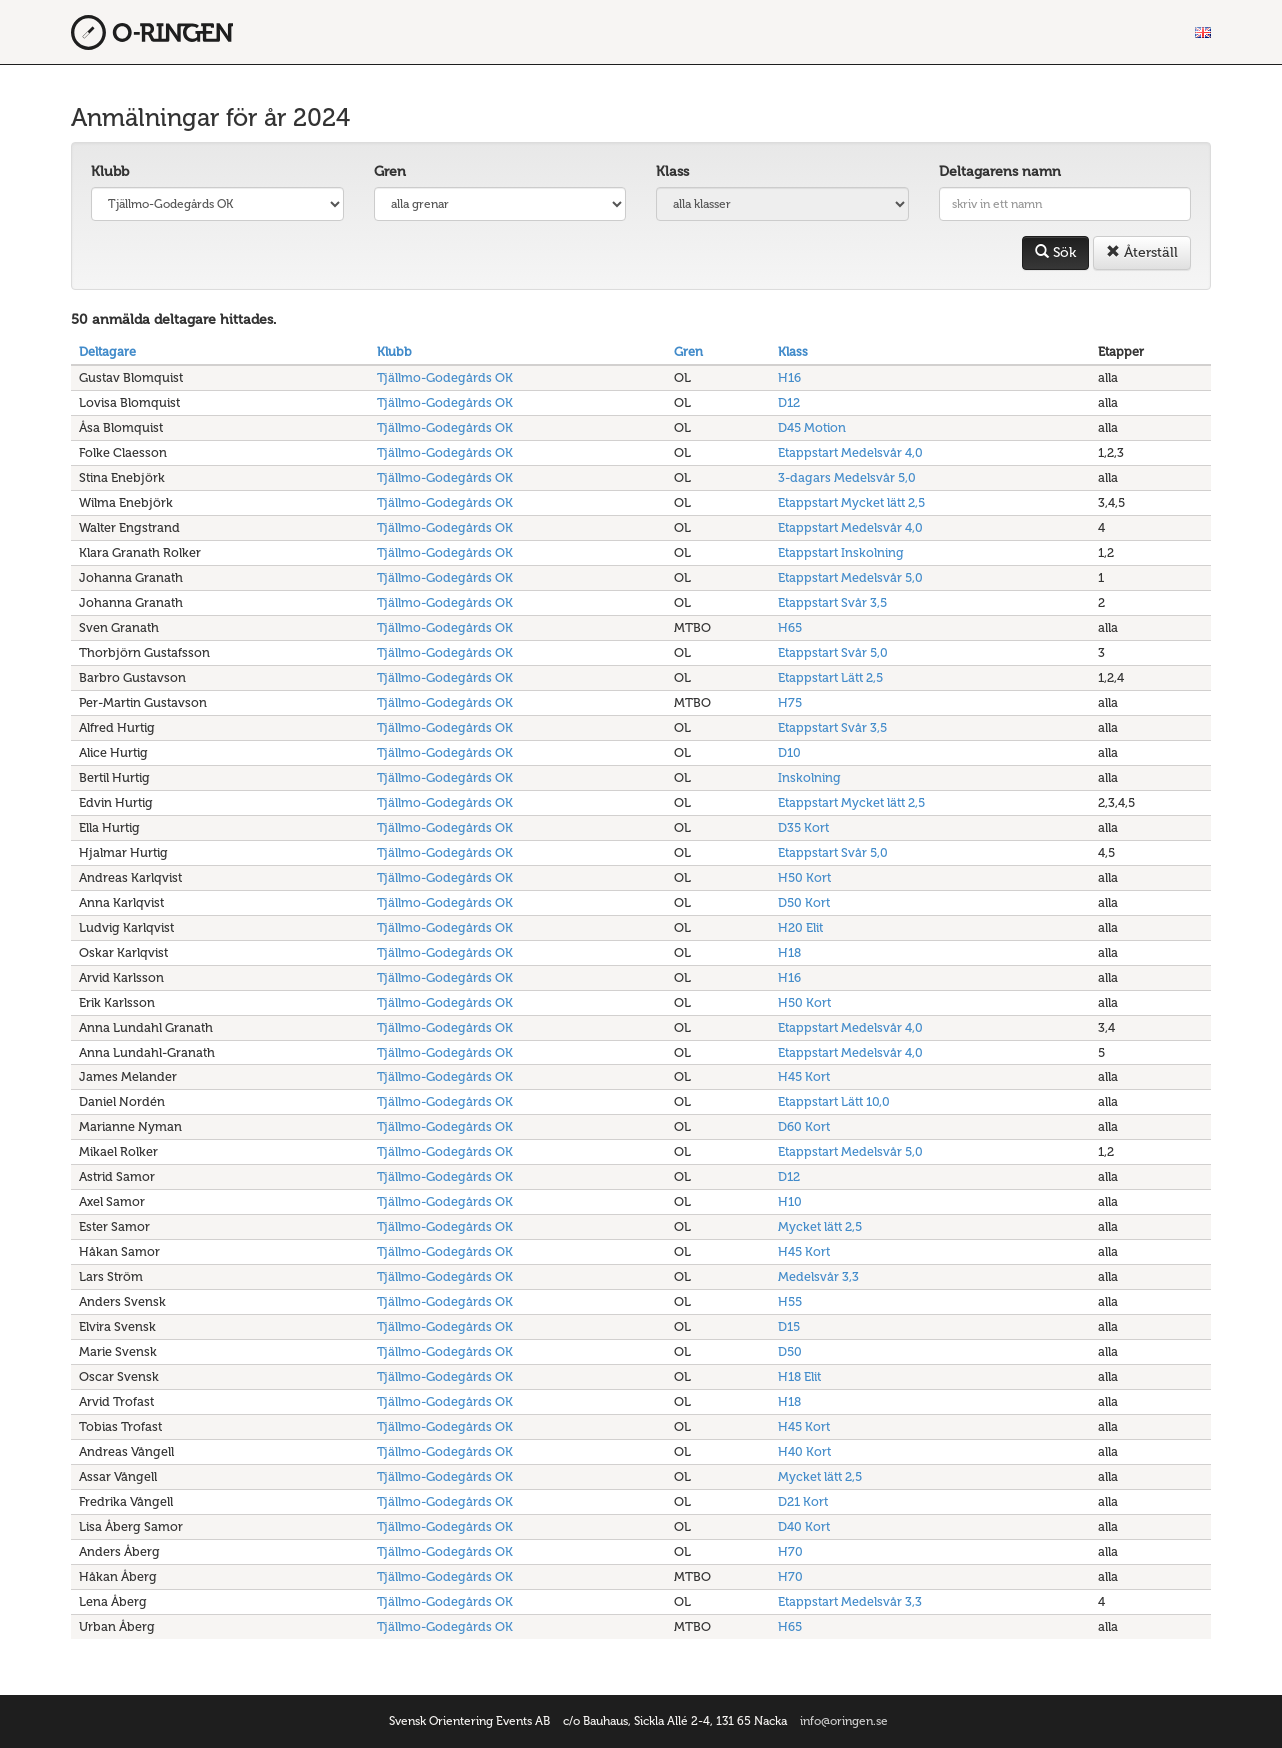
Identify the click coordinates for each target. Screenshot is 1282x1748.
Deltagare (107, 351)
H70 (790, 1551)
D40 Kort (804, 1526)
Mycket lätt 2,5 (820, 1226)
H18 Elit (799, 1376)
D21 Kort (803, 1501)
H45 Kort (804, 1076)
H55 (790, 1301)
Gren (390, 171)
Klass (672, 171)
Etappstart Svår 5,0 (833, 652)
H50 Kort (804, 877)
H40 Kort (804, 1451)
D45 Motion (812, 427)
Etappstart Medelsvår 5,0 (850, 577)
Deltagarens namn (1000, 171)
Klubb (110, 171)
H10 (790, 1201)
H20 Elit (800, 927)
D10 (789, 752)
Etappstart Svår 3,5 (832, 602)
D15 (789, 1326)
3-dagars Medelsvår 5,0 (847, 477)
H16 (789, 377)
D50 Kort (804, 902)
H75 (790, 702)
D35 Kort (803, 827)
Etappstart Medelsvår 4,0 (850, 452)
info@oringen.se (844, 1721)
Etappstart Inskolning (841, 552)
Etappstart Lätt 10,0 (834, 1101)
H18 (789, 952)
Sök (1055, 252)
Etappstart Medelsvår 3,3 (850, 1601)
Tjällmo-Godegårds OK (445, 377)
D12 (789, 402)
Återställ (1142, 252)
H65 (790, 627)
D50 (790, 1351)
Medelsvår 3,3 (818, 1276)
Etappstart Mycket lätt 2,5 (851, 502)
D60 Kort (804, 1126)
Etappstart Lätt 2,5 (830, 677)
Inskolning (809, 777)
